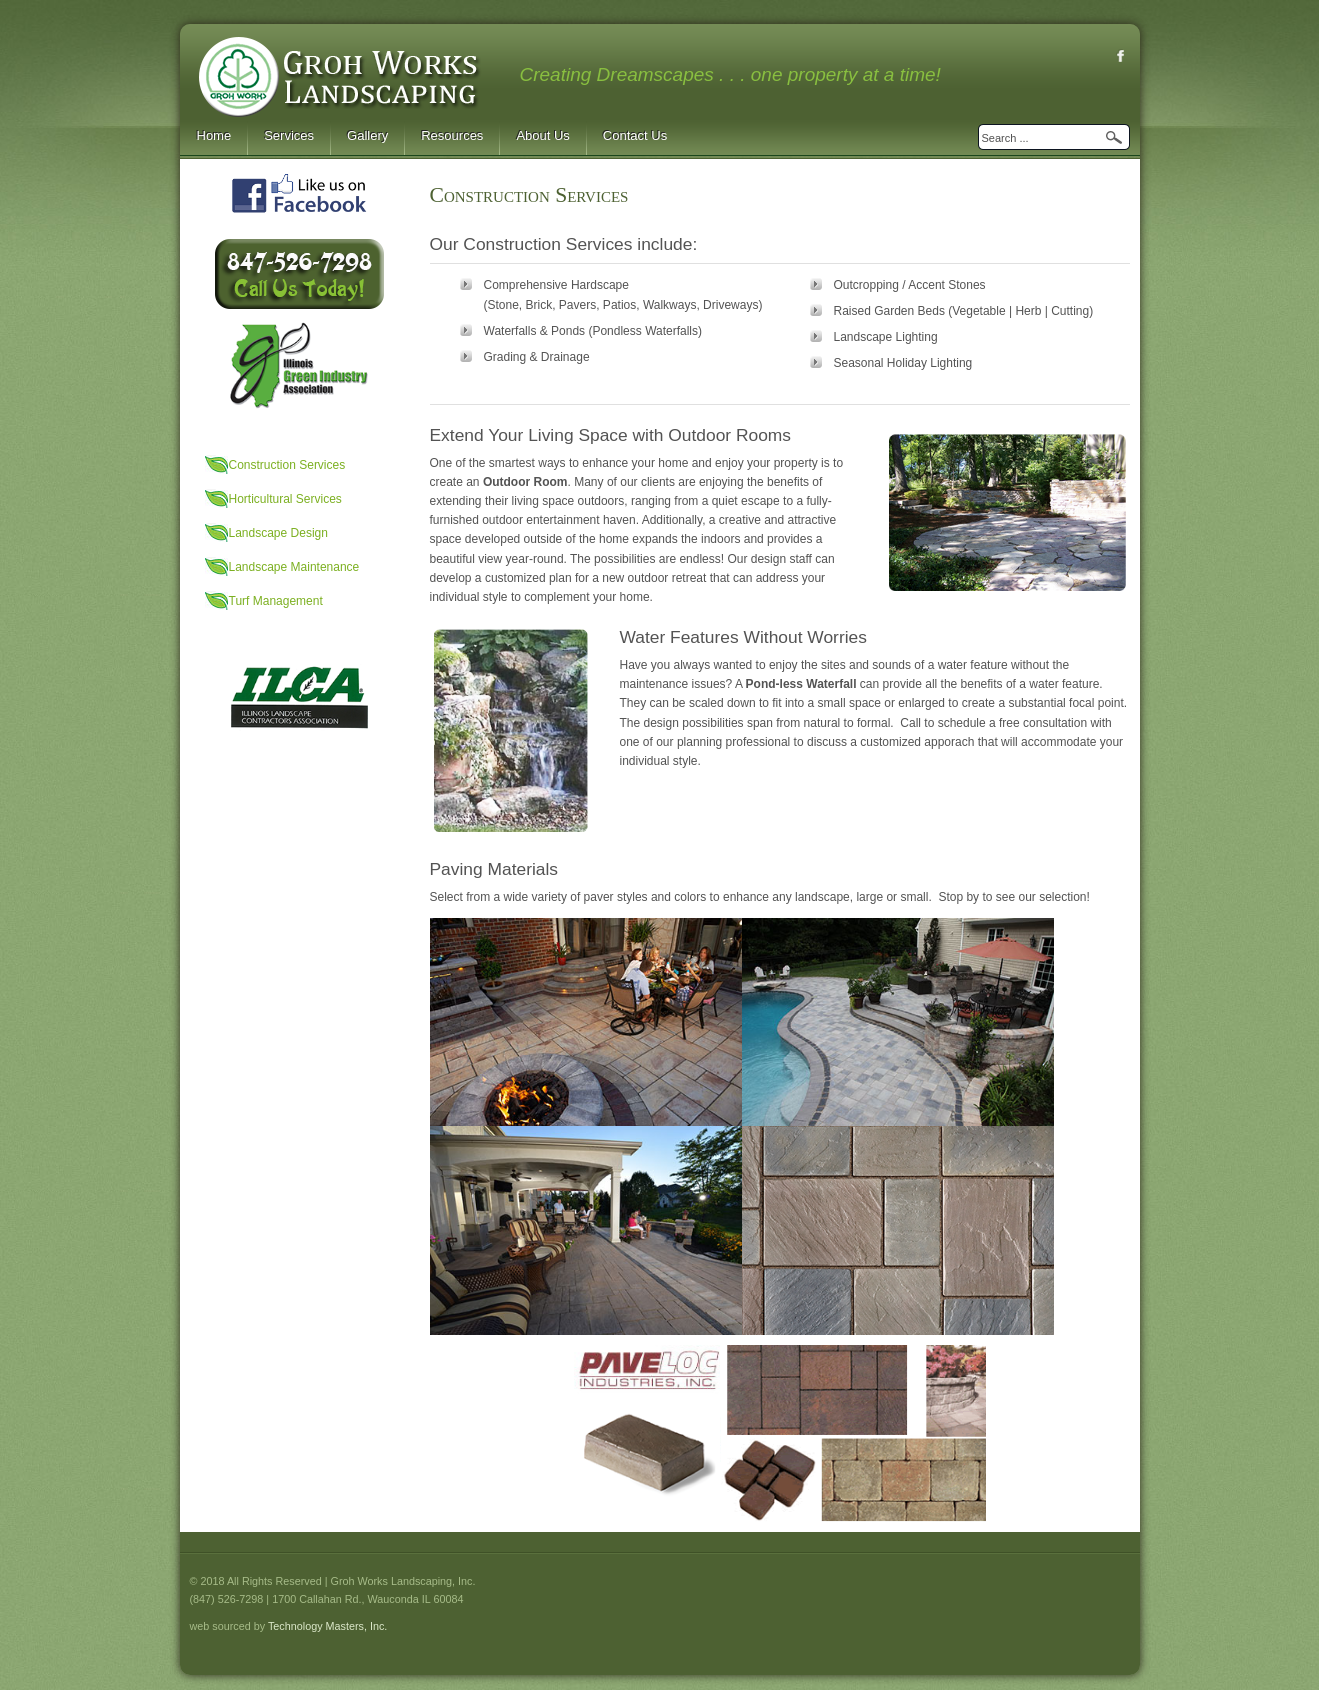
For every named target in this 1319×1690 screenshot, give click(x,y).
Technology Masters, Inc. (327, 1626)
